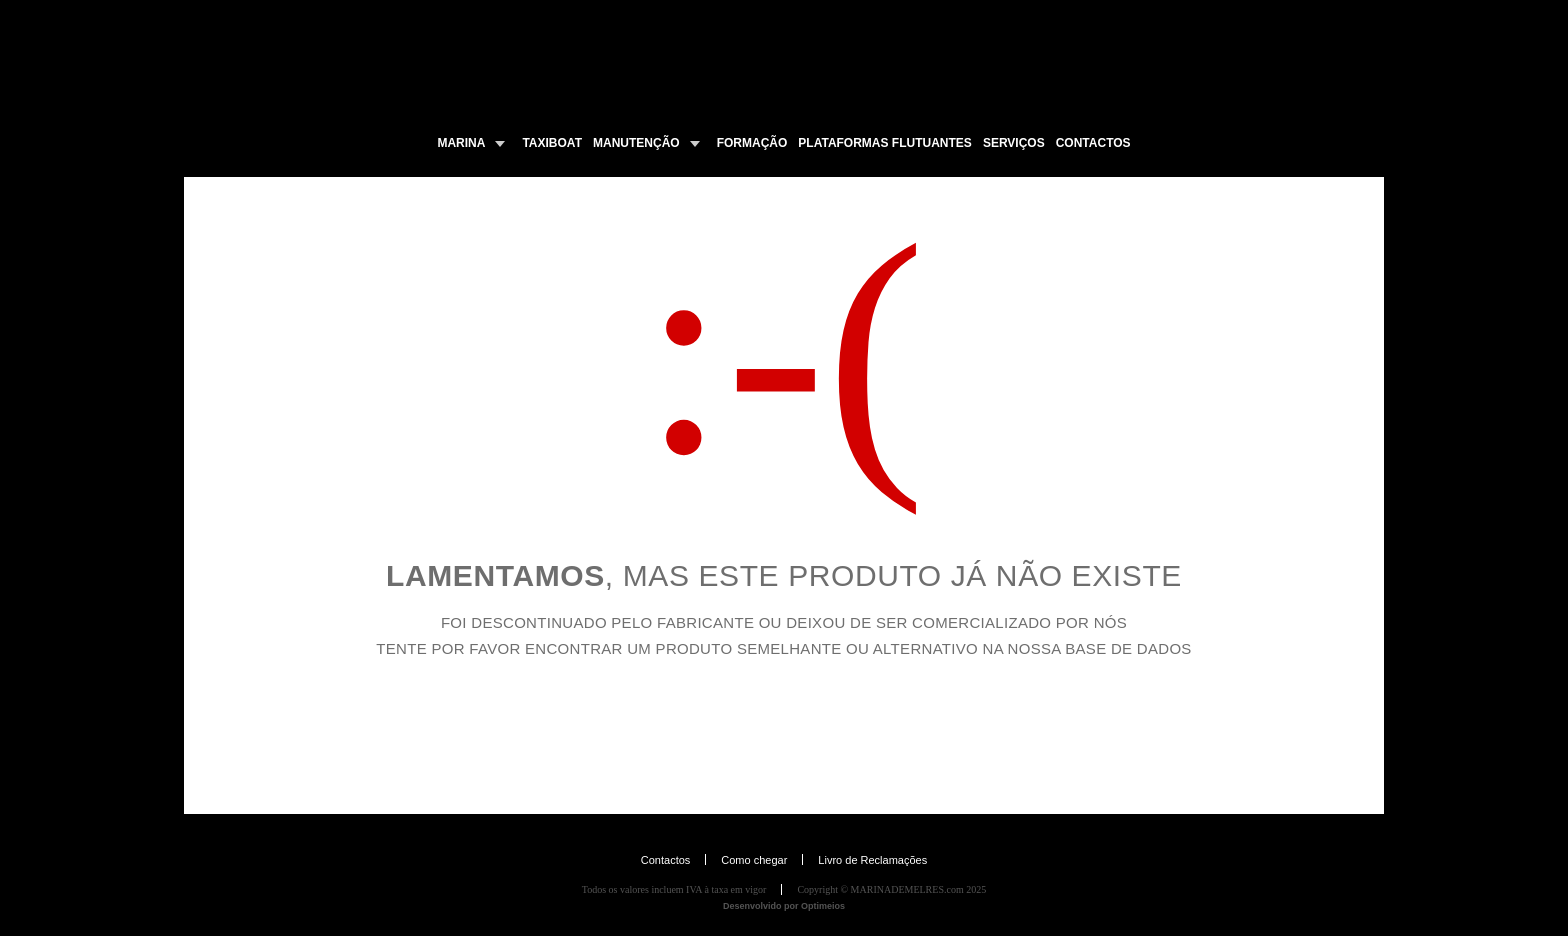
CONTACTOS (1093, 143)
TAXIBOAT (552, 143)
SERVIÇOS (1014, 143)
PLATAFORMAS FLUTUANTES (885, 143)
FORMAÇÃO (752, 143)
